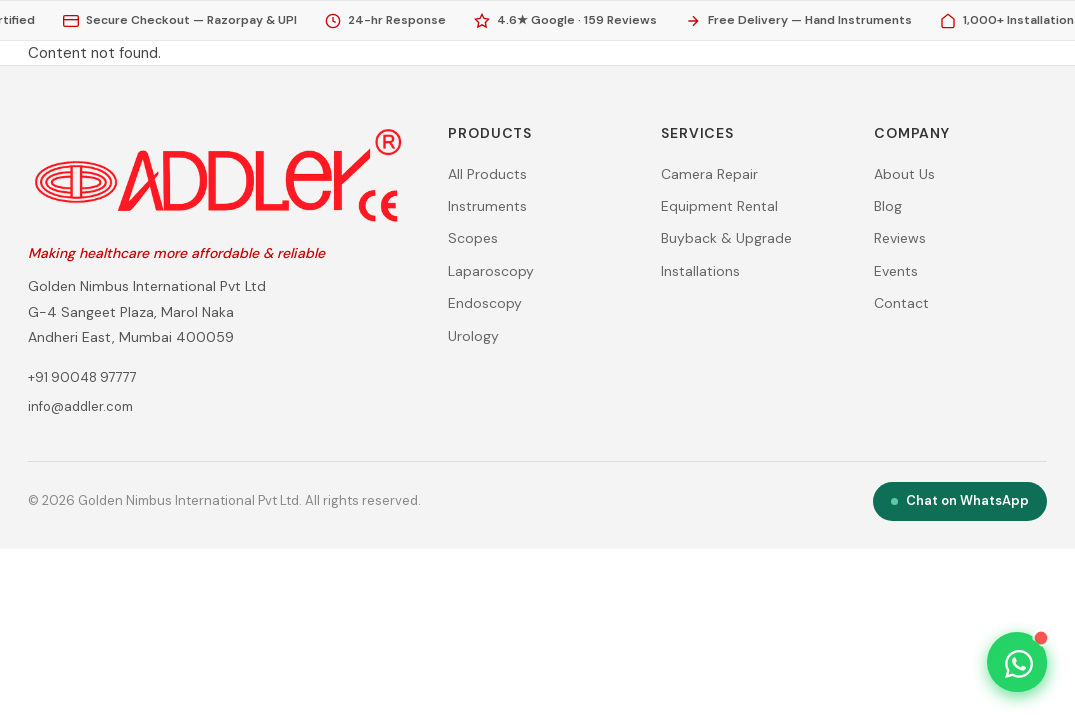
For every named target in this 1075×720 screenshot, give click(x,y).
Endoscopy (485, 303)
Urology (473, 336)
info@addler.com (80, 406)
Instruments (487, 206)
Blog (888, 206)
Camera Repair (709, 174)
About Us (904, 174)
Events (896, 271)
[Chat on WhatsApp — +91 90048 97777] (1019, 664)
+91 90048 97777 (82, 377)
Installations (700, 271)
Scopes (473, 238)
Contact (901, 303)
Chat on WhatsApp (960, 500)
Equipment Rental (719, 206)
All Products (487, 174)
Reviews (900, 238)
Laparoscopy (491, 271)
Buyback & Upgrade (726, 238)
